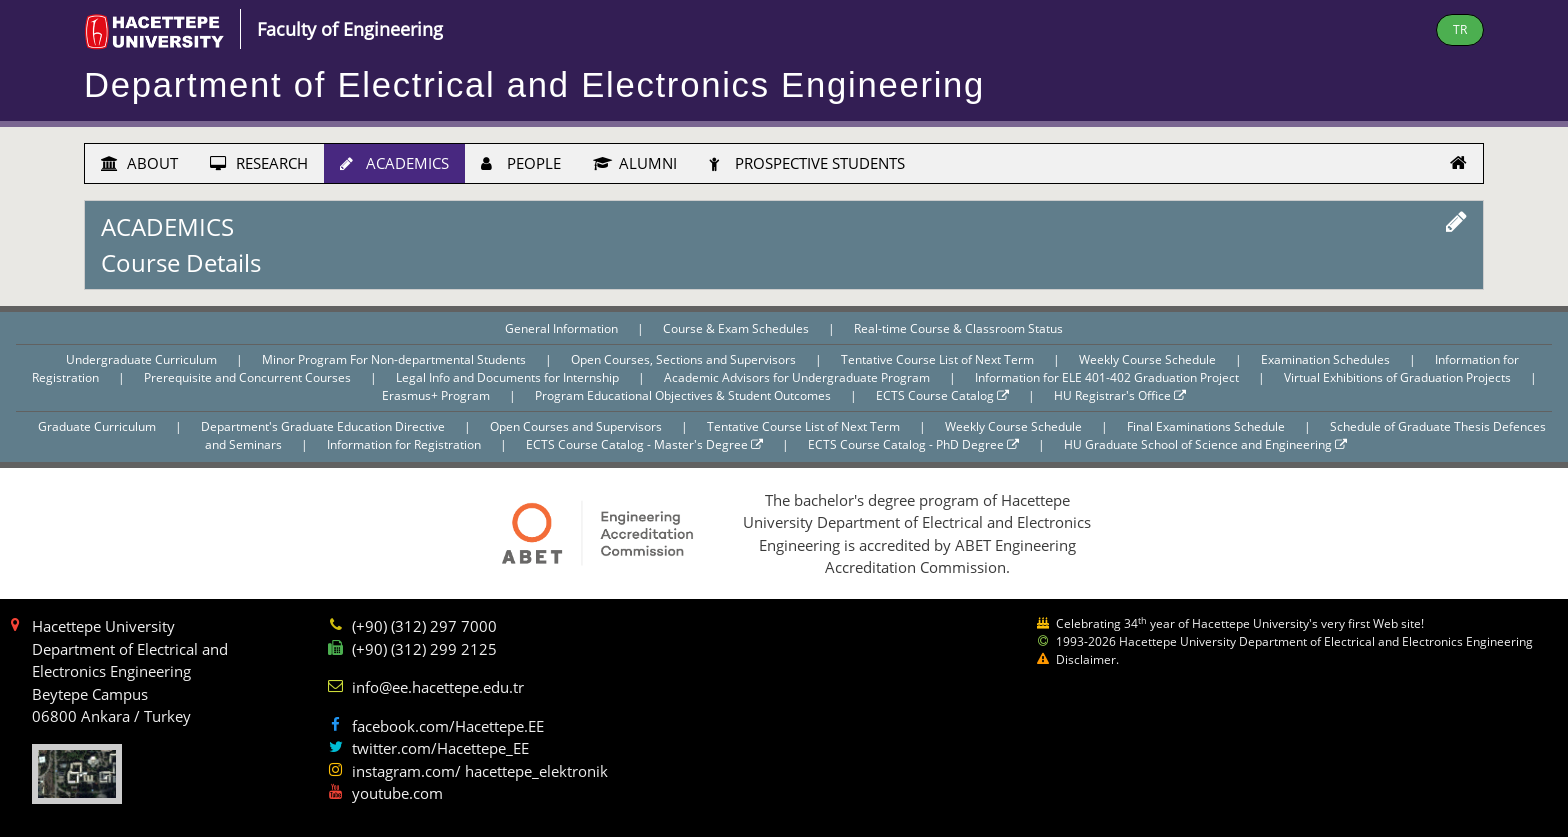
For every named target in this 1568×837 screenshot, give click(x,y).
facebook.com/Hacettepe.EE (448, 726)
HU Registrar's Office (1120, 395)
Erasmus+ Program (437, 395)
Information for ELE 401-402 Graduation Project (1108, 377)
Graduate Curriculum (98, 426)
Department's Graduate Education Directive (324, 426)
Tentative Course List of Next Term (939, 359)
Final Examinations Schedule (1207, 426)
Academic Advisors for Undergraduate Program (798, 377)
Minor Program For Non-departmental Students (395, 359)
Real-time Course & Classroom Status (958, 328)
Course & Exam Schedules (737, 328)
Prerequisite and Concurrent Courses (249, 377)
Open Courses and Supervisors (577, 426)
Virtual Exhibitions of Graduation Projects (1399, 377)
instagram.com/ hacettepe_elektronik (480, 771)
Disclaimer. (1087, 659)
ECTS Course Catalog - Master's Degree (644, 444)
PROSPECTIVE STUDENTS (807, 163)
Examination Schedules (1327, 359)
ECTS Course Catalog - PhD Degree (913, 444)
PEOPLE (521, 163)
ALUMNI (635, 163)
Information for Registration (405, 444)
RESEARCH (259, 163)
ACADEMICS (394, 163)
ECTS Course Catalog (942, 395)
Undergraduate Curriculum (143, 359)
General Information (563, 328)
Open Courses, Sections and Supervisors (685, 359)
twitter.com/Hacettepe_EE (440, 748)
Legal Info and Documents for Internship (509, 377)
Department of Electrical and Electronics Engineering (534, 85)
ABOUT (139, 163)
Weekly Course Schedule (1149, 359)
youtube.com (397, 793)
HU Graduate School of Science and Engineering (1205, 444)
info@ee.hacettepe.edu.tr (438, 687)
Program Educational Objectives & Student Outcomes (684, 395)
